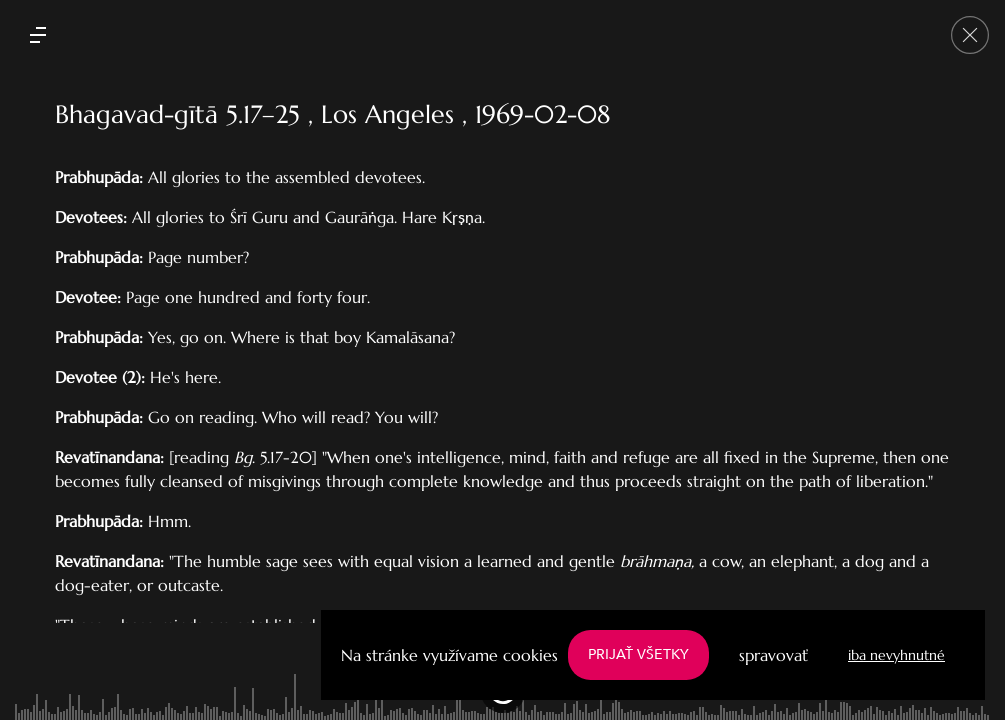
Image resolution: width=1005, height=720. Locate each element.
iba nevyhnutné (896, 655)
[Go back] (970, 35)
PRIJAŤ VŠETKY (638, 654)
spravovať (773, 655)
